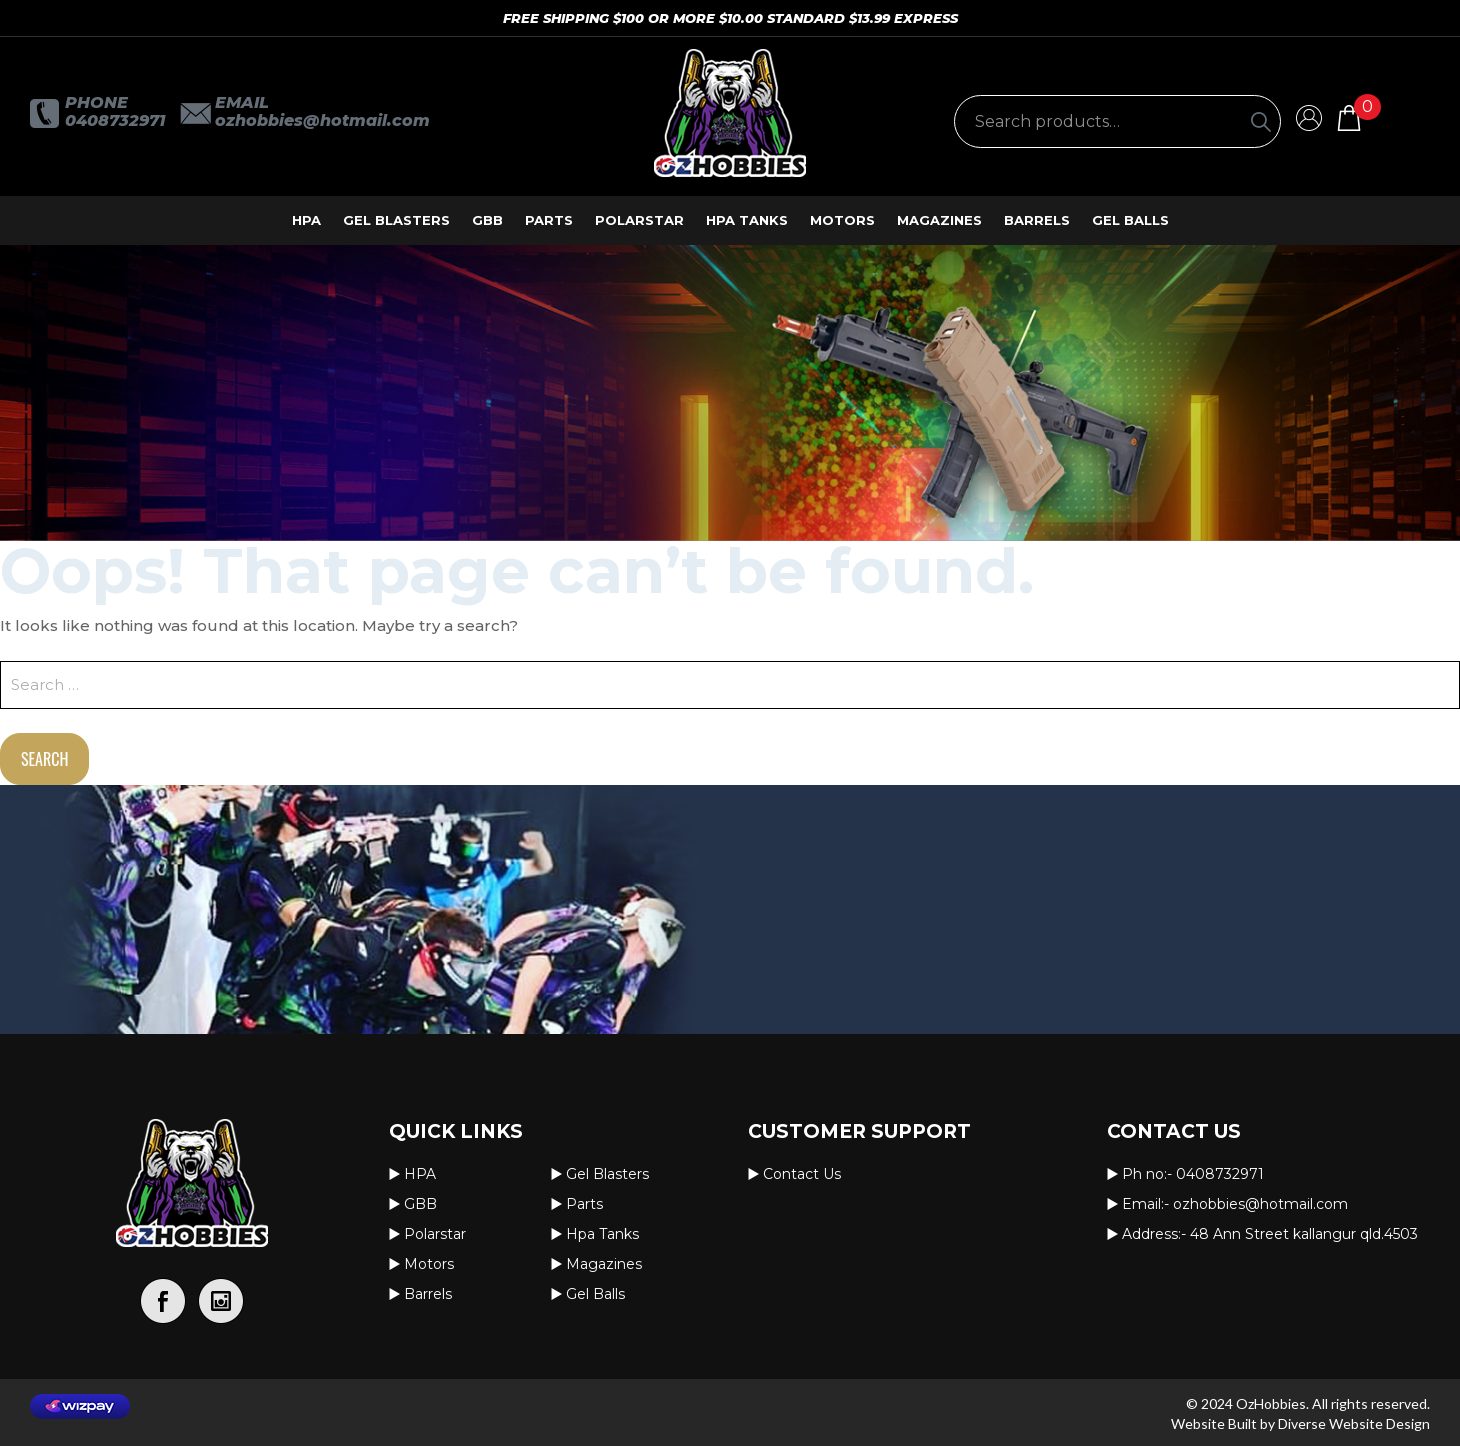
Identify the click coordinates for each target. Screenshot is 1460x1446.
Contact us (802, 1174)
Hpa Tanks (747, 220)
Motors (842, 220)
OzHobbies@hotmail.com (322, 120)
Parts (549, 220)
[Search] (1261, 121)
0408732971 (115, 120)
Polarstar (639, 220)
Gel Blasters (396, 220)
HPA (306, 220)
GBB (487, 220)
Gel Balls (1130, 220)
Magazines (939, 220)
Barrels (1037, 220)
